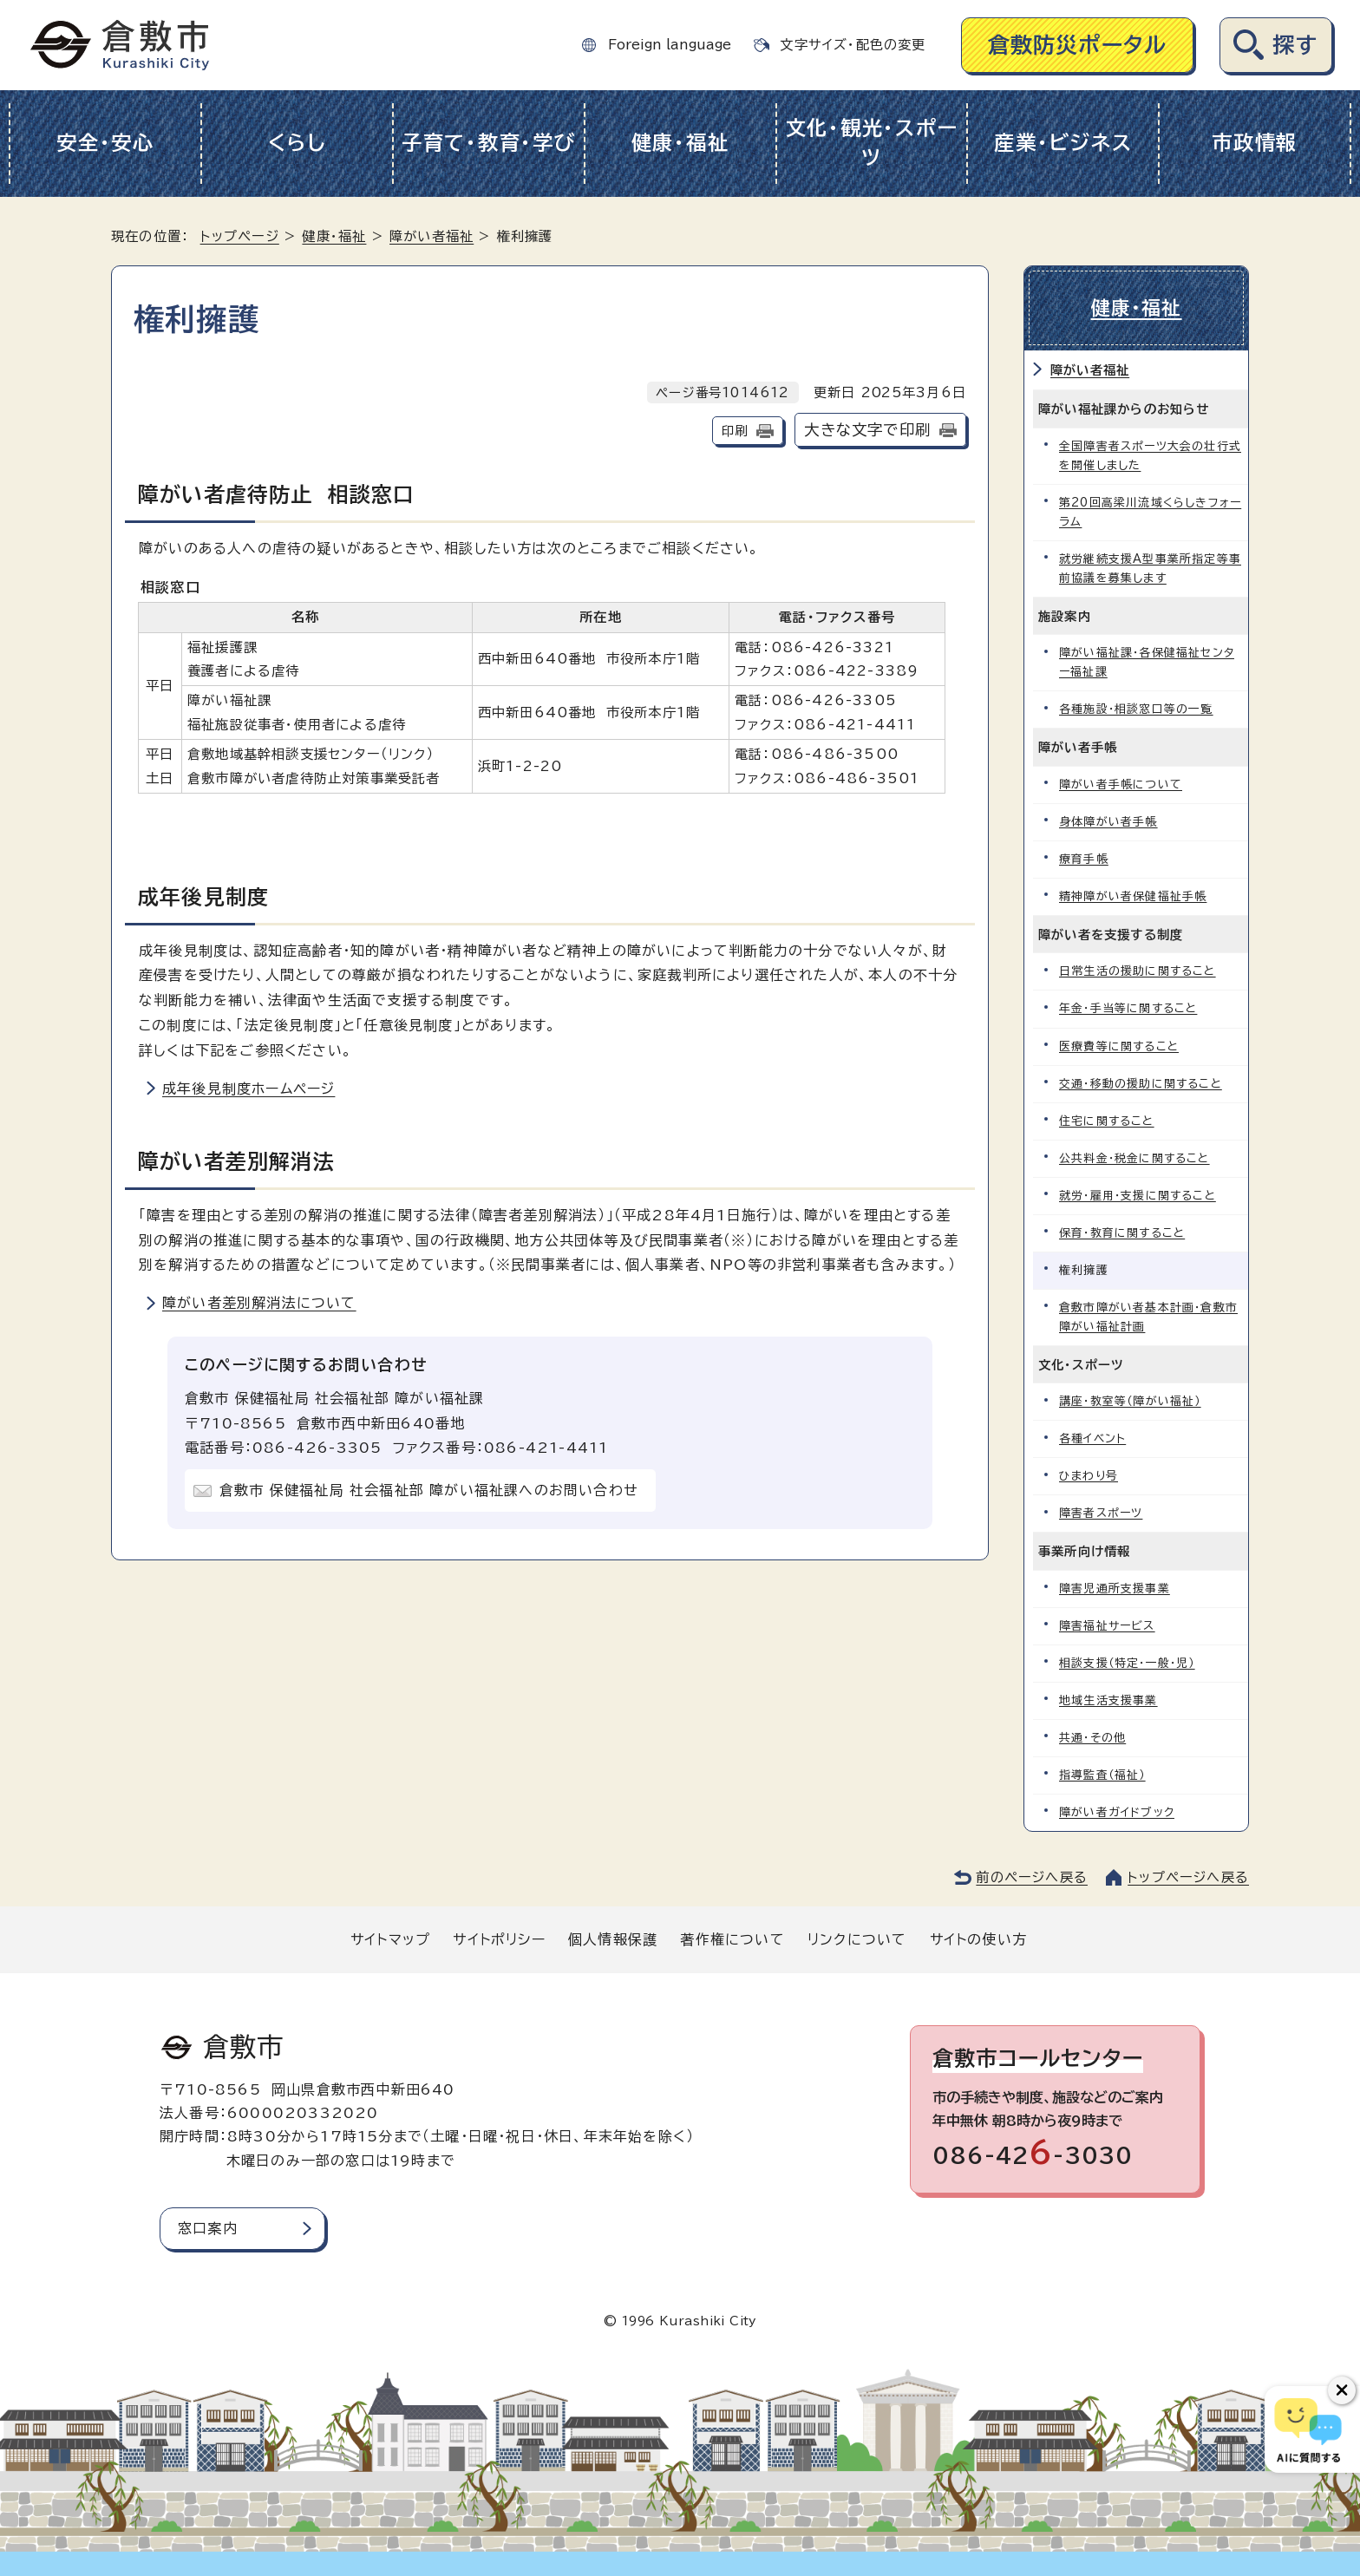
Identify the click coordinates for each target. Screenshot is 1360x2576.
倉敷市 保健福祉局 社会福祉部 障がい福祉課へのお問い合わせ (428, 1490)
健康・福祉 (680, 143)
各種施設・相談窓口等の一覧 (1136, 709)
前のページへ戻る (1032, 1877)
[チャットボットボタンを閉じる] (1342, 2390)
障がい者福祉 (431, 236)
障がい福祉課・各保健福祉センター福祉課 (1146, 662)
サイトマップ (390, 1939)
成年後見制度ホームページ (248, 1088)
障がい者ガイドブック (1116, 1812)
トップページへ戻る (1188, 1877)
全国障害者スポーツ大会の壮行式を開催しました (1150, 456)
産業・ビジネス (1063, 143)
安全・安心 (105, 143)
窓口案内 (208, 2228)
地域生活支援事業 (1108, 1700)
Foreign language (669, 44)
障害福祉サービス (1107, 1625)
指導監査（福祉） (1102, 1775)
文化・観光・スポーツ (872, 143)
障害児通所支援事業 (1114, 1588)
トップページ (239, 236)
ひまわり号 (1088, 1475)
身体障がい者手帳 (1108, 821)
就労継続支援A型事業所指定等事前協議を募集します (1150, 568)
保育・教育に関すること (1122, 1233)
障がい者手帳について (1120, 784)
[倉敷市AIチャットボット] (1308, 2429)
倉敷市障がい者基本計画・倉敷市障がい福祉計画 (1148, 1317)
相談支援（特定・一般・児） (1127, 1663)
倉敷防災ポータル (1077, 45)
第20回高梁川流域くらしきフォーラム (1150, 512)
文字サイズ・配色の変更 (852, 44)
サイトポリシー (499, 1939)
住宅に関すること (1106, 1121)
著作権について (732, 1939)
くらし (297, 143)
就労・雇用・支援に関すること (1137, 1195)
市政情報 (1255, 143)
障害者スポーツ (1100, 1513)
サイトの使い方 (978, 1939)
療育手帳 (1083, 859)
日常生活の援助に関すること (1137, 971)
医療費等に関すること (1119, 1046)
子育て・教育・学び (489, 143)
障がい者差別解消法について (259, 1303)
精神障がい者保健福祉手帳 (1132, 896)
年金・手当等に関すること (1128, 1008)
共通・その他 (1092, 1737)
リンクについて (857, 1939)
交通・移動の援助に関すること (1140, 1083)
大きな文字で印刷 (867, 429)
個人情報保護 (612, 1939)
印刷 (735, 430)
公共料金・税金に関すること (1134, 1158)
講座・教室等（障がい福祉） (1130, 1401)
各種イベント (1092, 1438)
